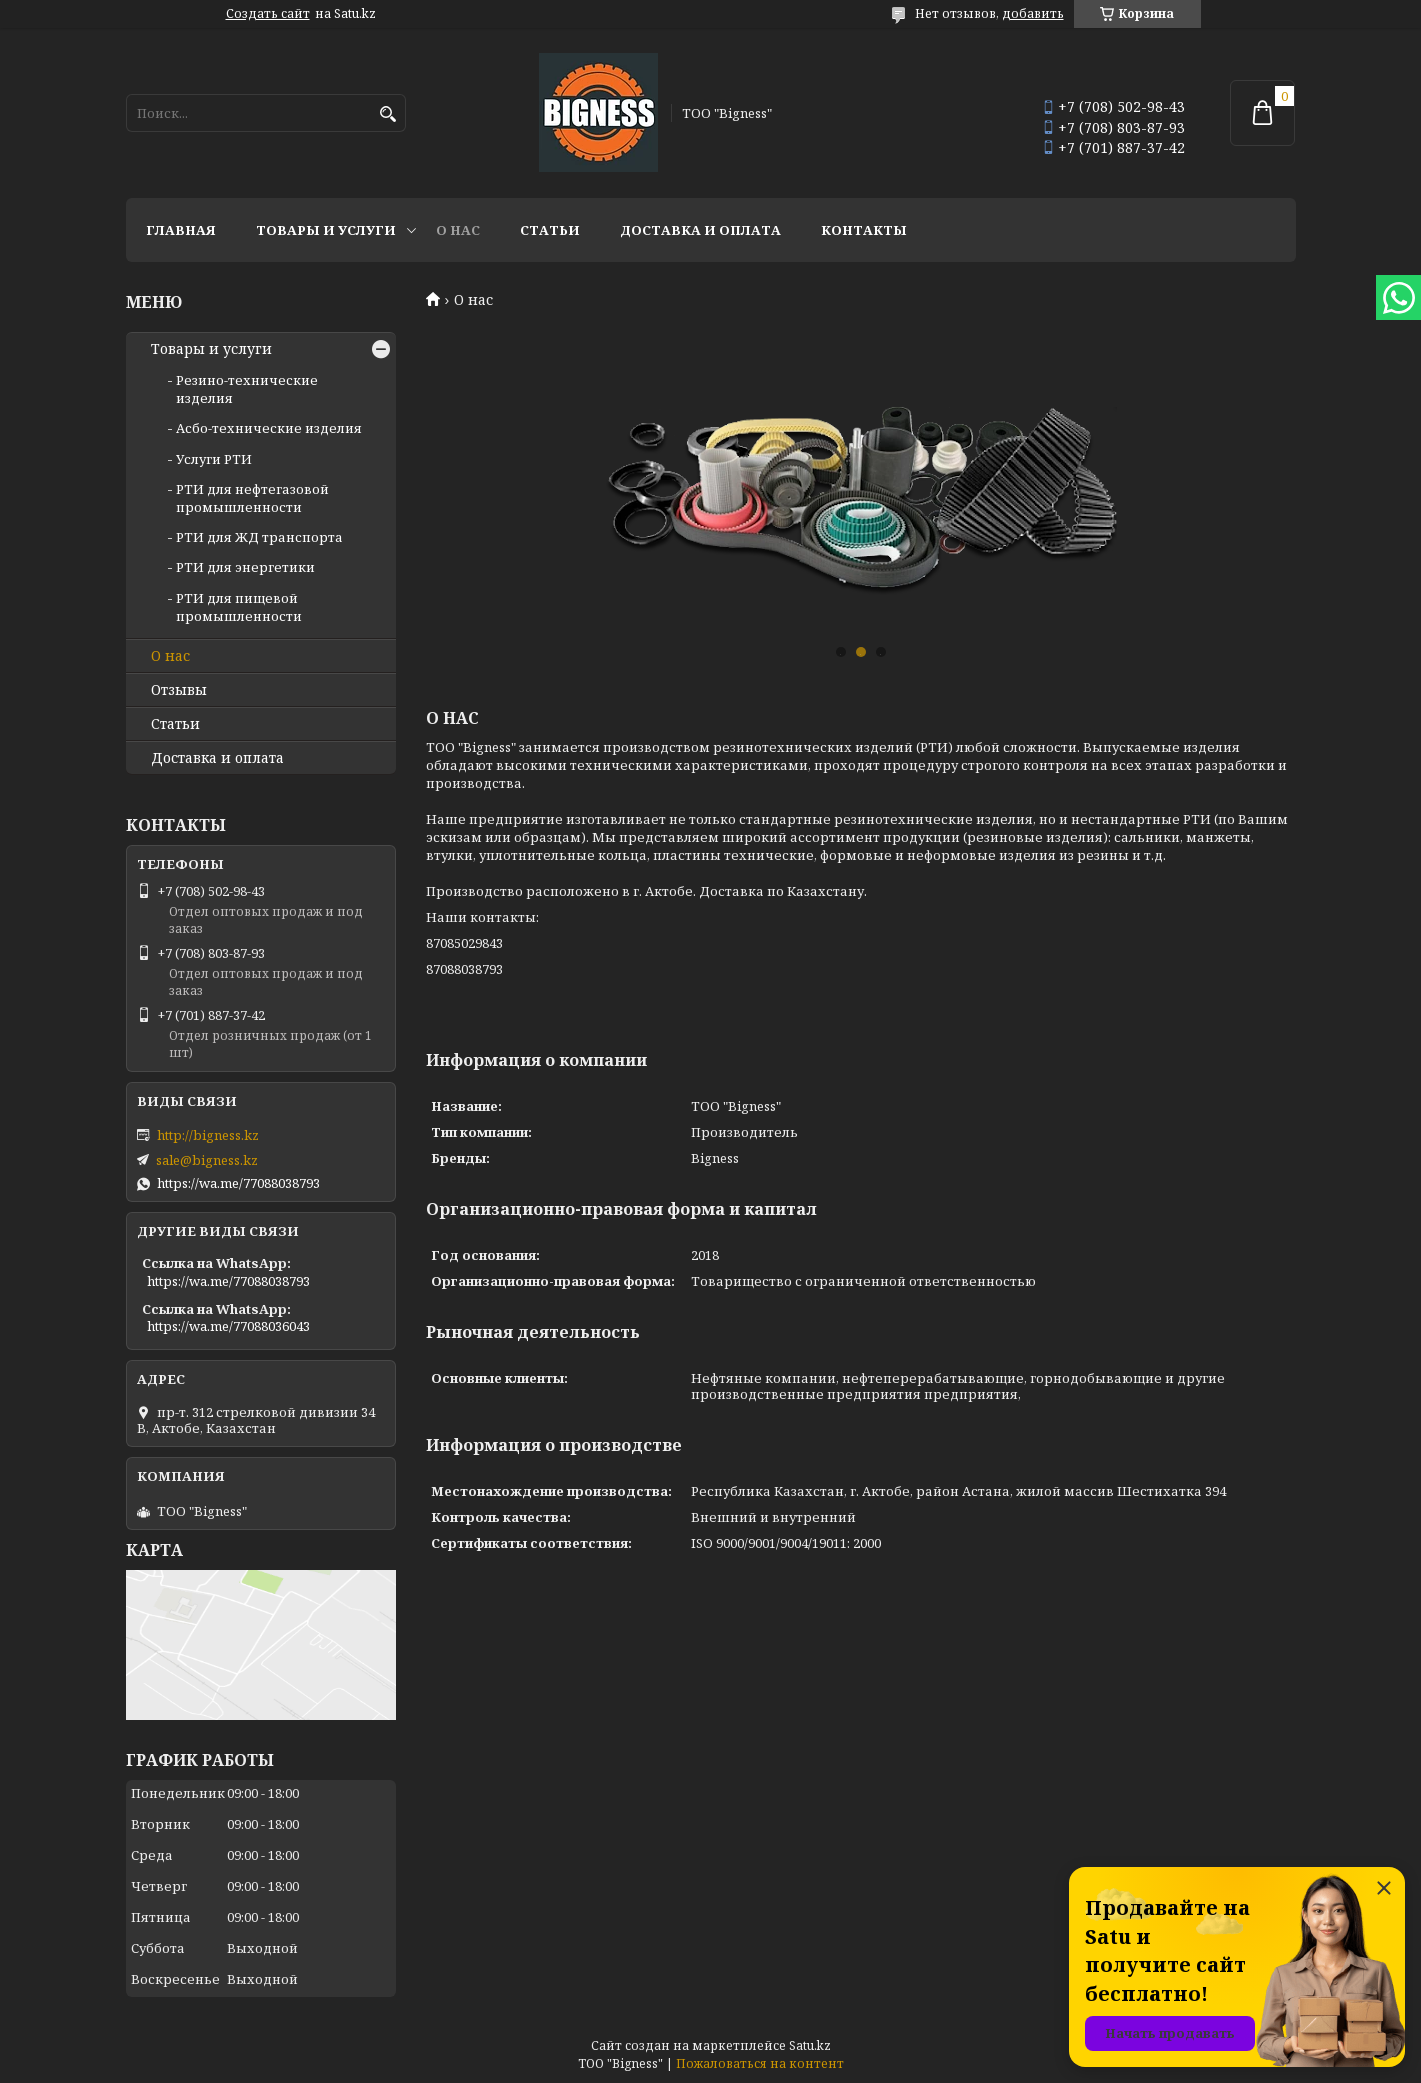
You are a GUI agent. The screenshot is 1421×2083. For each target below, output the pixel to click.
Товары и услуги (326, 230)
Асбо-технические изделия (269, 428)
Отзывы (179, 690)
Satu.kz (810, 2045)
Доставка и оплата (700, 230)
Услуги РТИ (214, 459)
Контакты (864, 230)
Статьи (550, 230)
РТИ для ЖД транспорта (259, 537)
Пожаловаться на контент (760, 2063)
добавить (1033, 13)
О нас (458, 230)
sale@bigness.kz (207, 1160)
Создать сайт (268, 14)
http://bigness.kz (208, 1135)
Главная (181, 230)
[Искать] (388, 114)
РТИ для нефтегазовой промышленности (252, 498)
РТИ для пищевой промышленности (239, 607)
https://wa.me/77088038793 (238, 1183)
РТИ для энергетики (245, 567)
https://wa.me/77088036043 (228, 1326)
